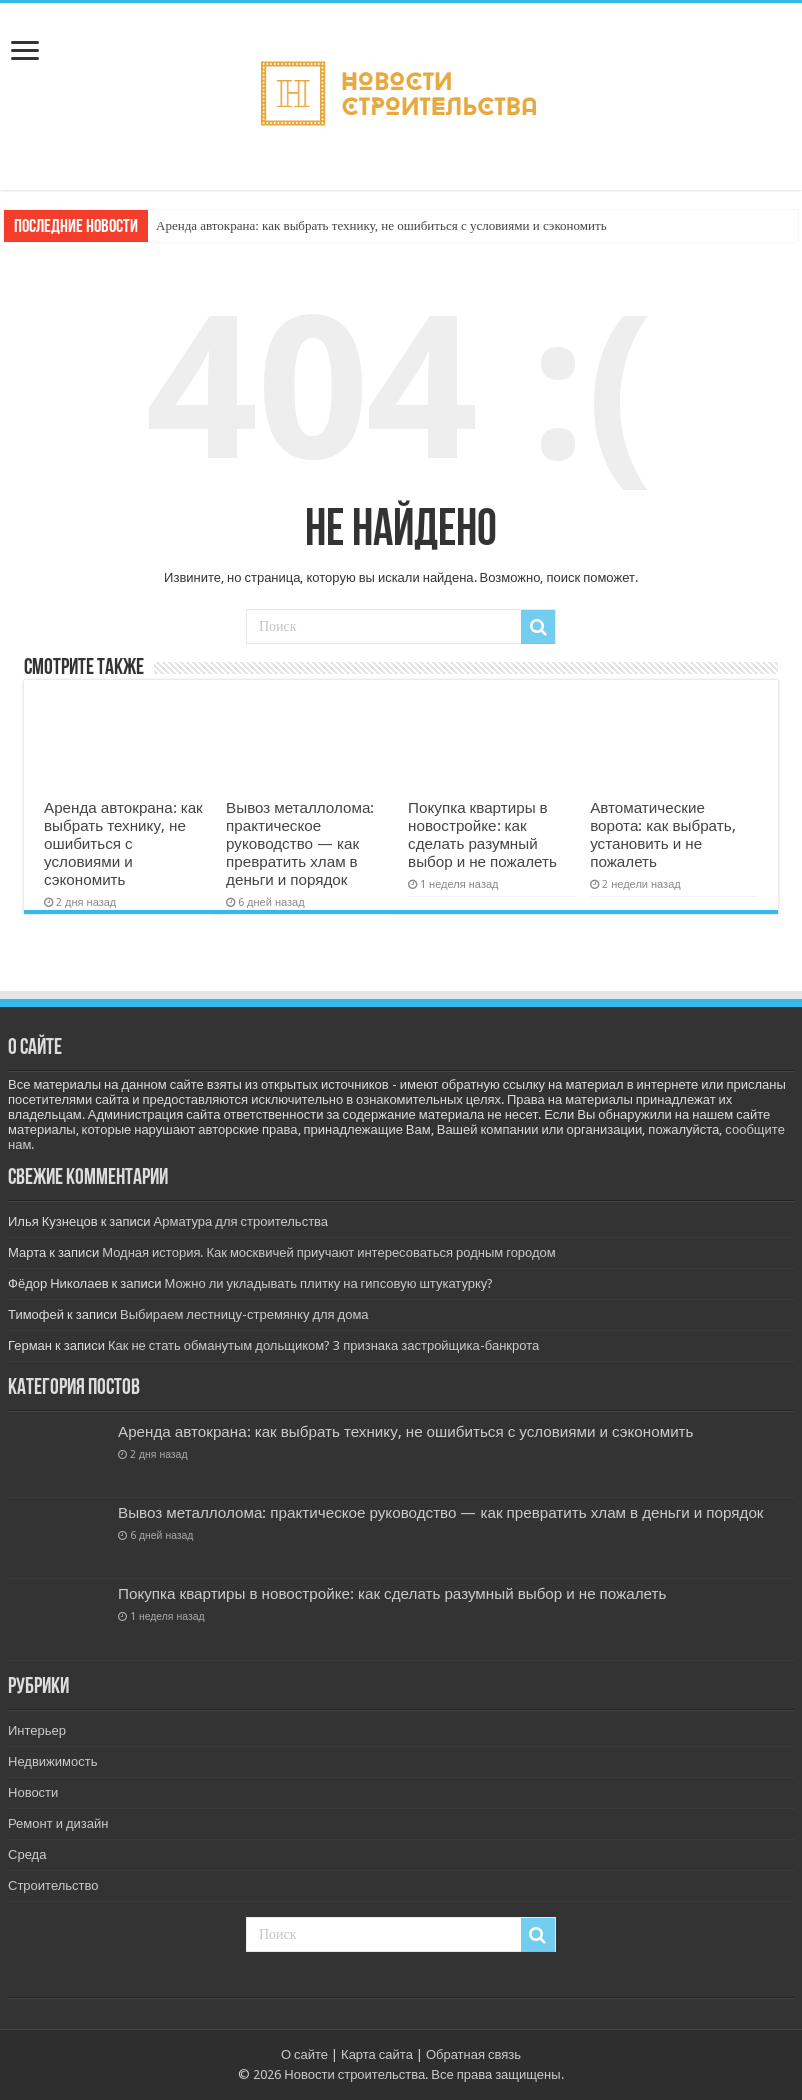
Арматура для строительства (241, 1221)
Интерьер (37, 1730)
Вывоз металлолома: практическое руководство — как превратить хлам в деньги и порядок (300, 844)
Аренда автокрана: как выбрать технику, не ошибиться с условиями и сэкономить (381, 225)
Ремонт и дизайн (58, 1823)
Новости (33, 1792)
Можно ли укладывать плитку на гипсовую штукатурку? (329, 1283)
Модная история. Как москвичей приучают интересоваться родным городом (329, 1252)
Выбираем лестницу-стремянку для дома (244, 1314)
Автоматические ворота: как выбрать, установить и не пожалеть (662, 835)
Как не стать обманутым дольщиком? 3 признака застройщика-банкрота (323, 1345)
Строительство (53, 1885)
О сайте (304, 2054)
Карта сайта (377, 2054)
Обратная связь (473, 2054)
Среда (27, 1854)
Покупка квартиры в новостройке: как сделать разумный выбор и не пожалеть (482, 835)
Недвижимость (52, 1761)
